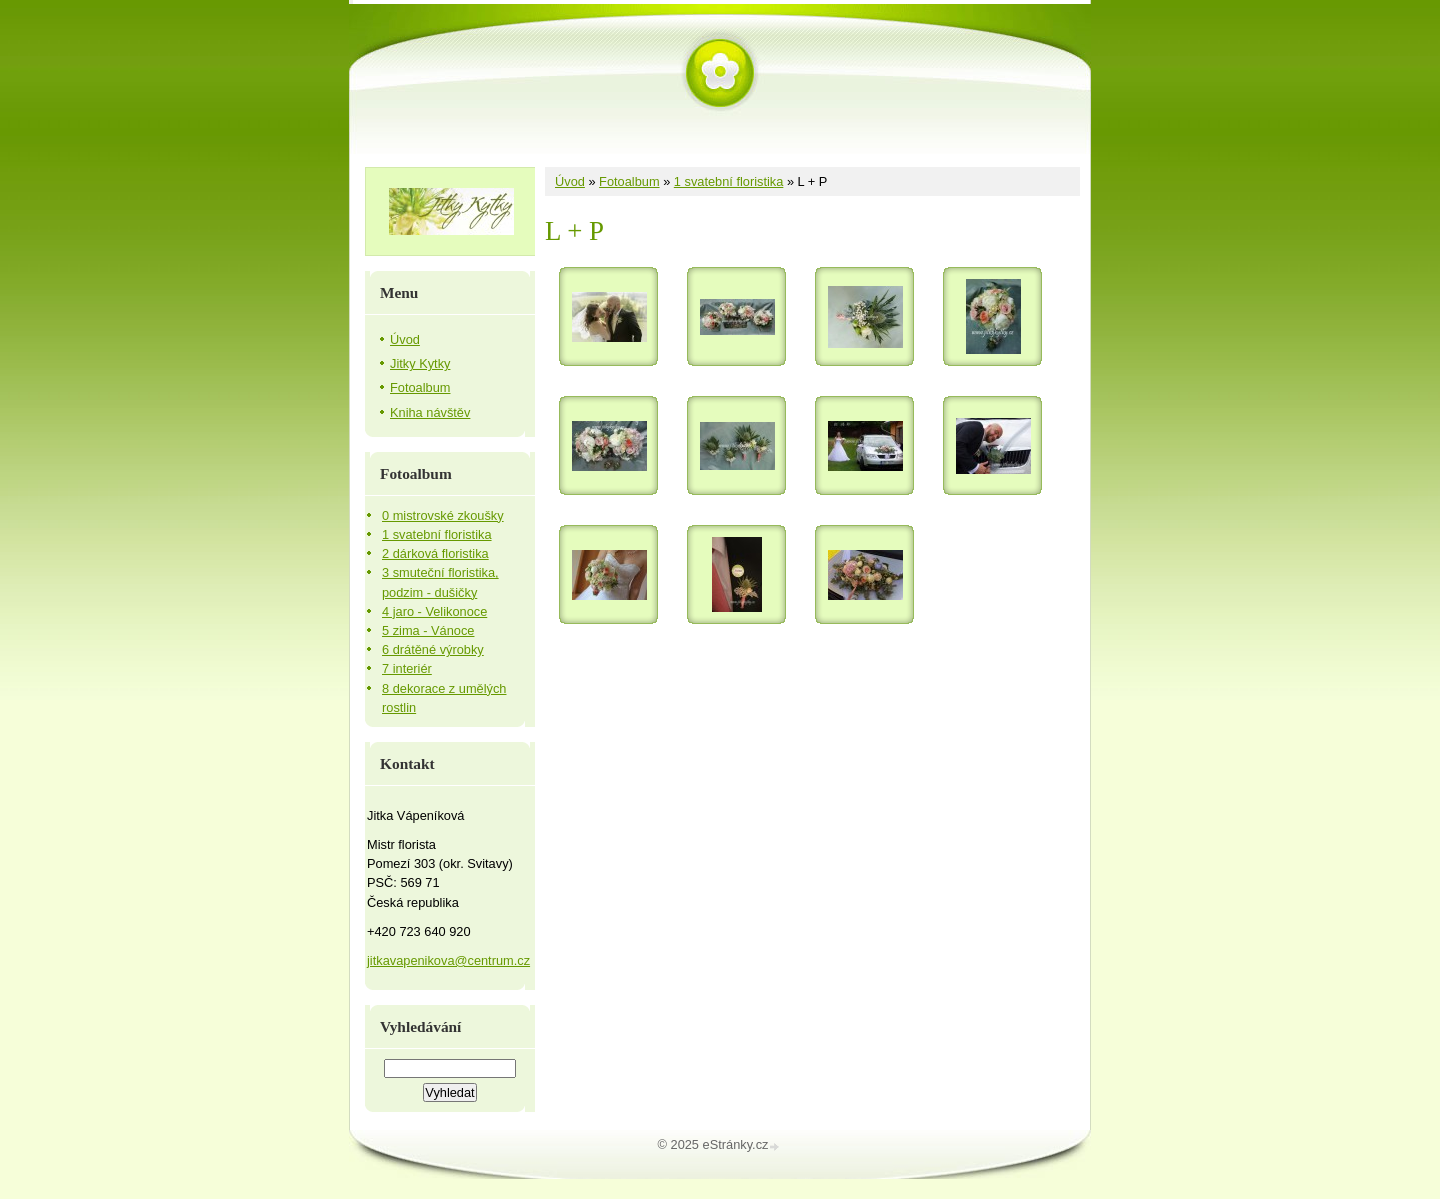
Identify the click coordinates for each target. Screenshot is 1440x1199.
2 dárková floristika (435, 553)
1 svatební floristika (729, 181)
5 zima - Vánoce (428, 630)
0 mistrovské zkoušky (443, 515)
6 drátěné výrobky (433, 649)
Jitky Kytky (420, 363)
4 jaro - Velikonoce (434, 611)
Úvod (570, 181)
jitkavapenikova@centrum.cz (448, 960)
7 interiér (407, 668)
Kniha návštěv (430, 412)
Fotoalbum (629, 181)
